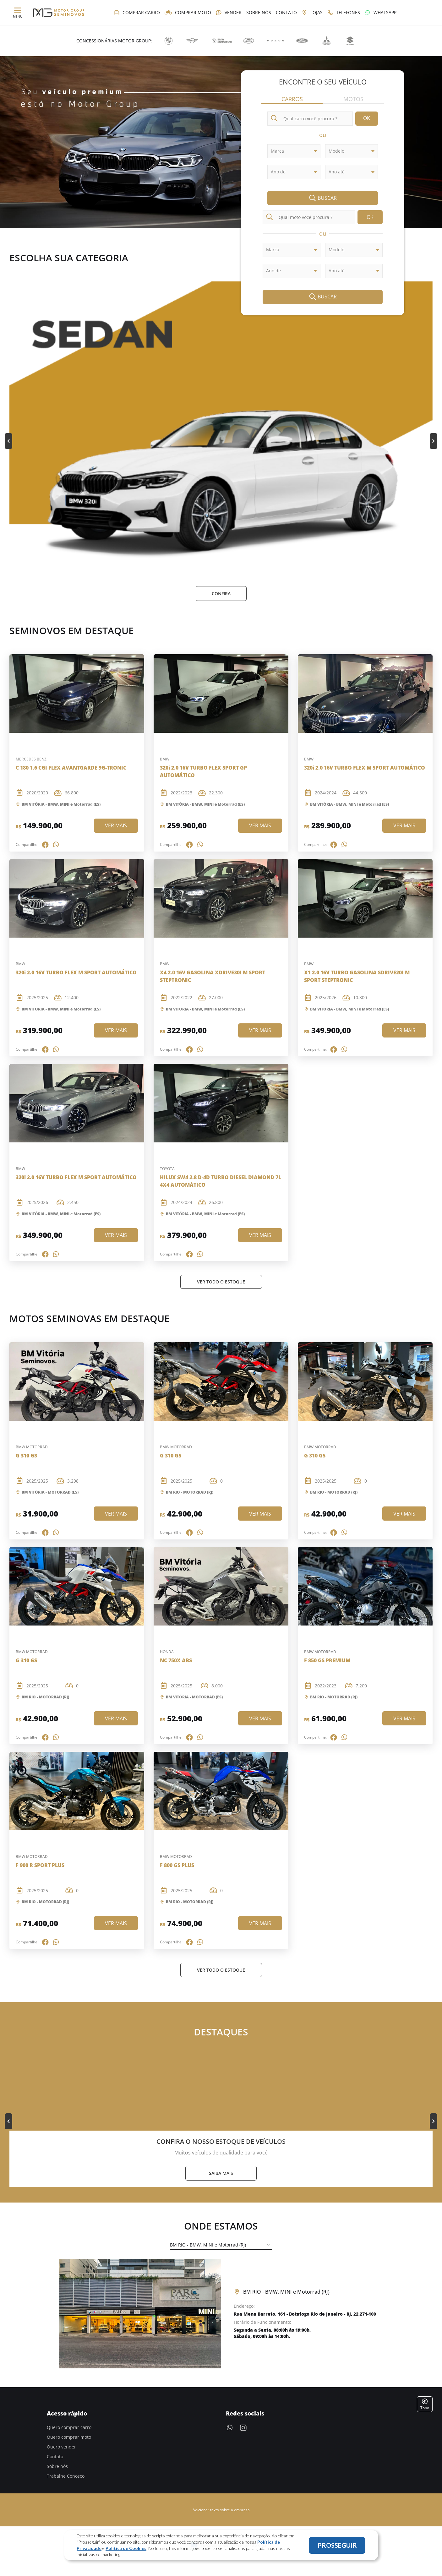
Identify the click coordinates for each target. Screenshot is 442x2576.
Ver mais (116, 825)
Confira (221, 593)
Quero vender (61, 2447)
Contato (55, 2457)
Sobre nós (57, 2467)
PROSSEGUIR (337, 2545)
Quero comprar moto (69, 2438)
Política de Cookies (126, 2548)
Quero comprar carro (69, 2428)
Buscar (323, 198)
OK (366, 118)
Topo (424, 2405)
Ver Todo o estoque (221, 1282)
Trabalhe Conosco (66, 2477)
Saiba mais (221, 2174)
